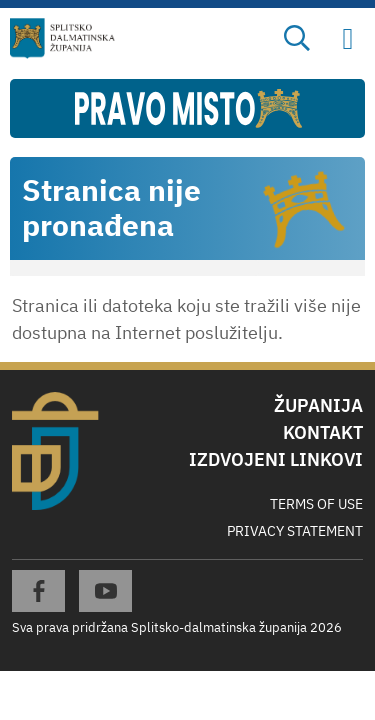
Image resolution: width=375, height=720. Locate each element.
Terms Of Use (316, 504)
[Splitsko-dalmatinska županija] (63, 39)
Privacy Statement (295, 531)
